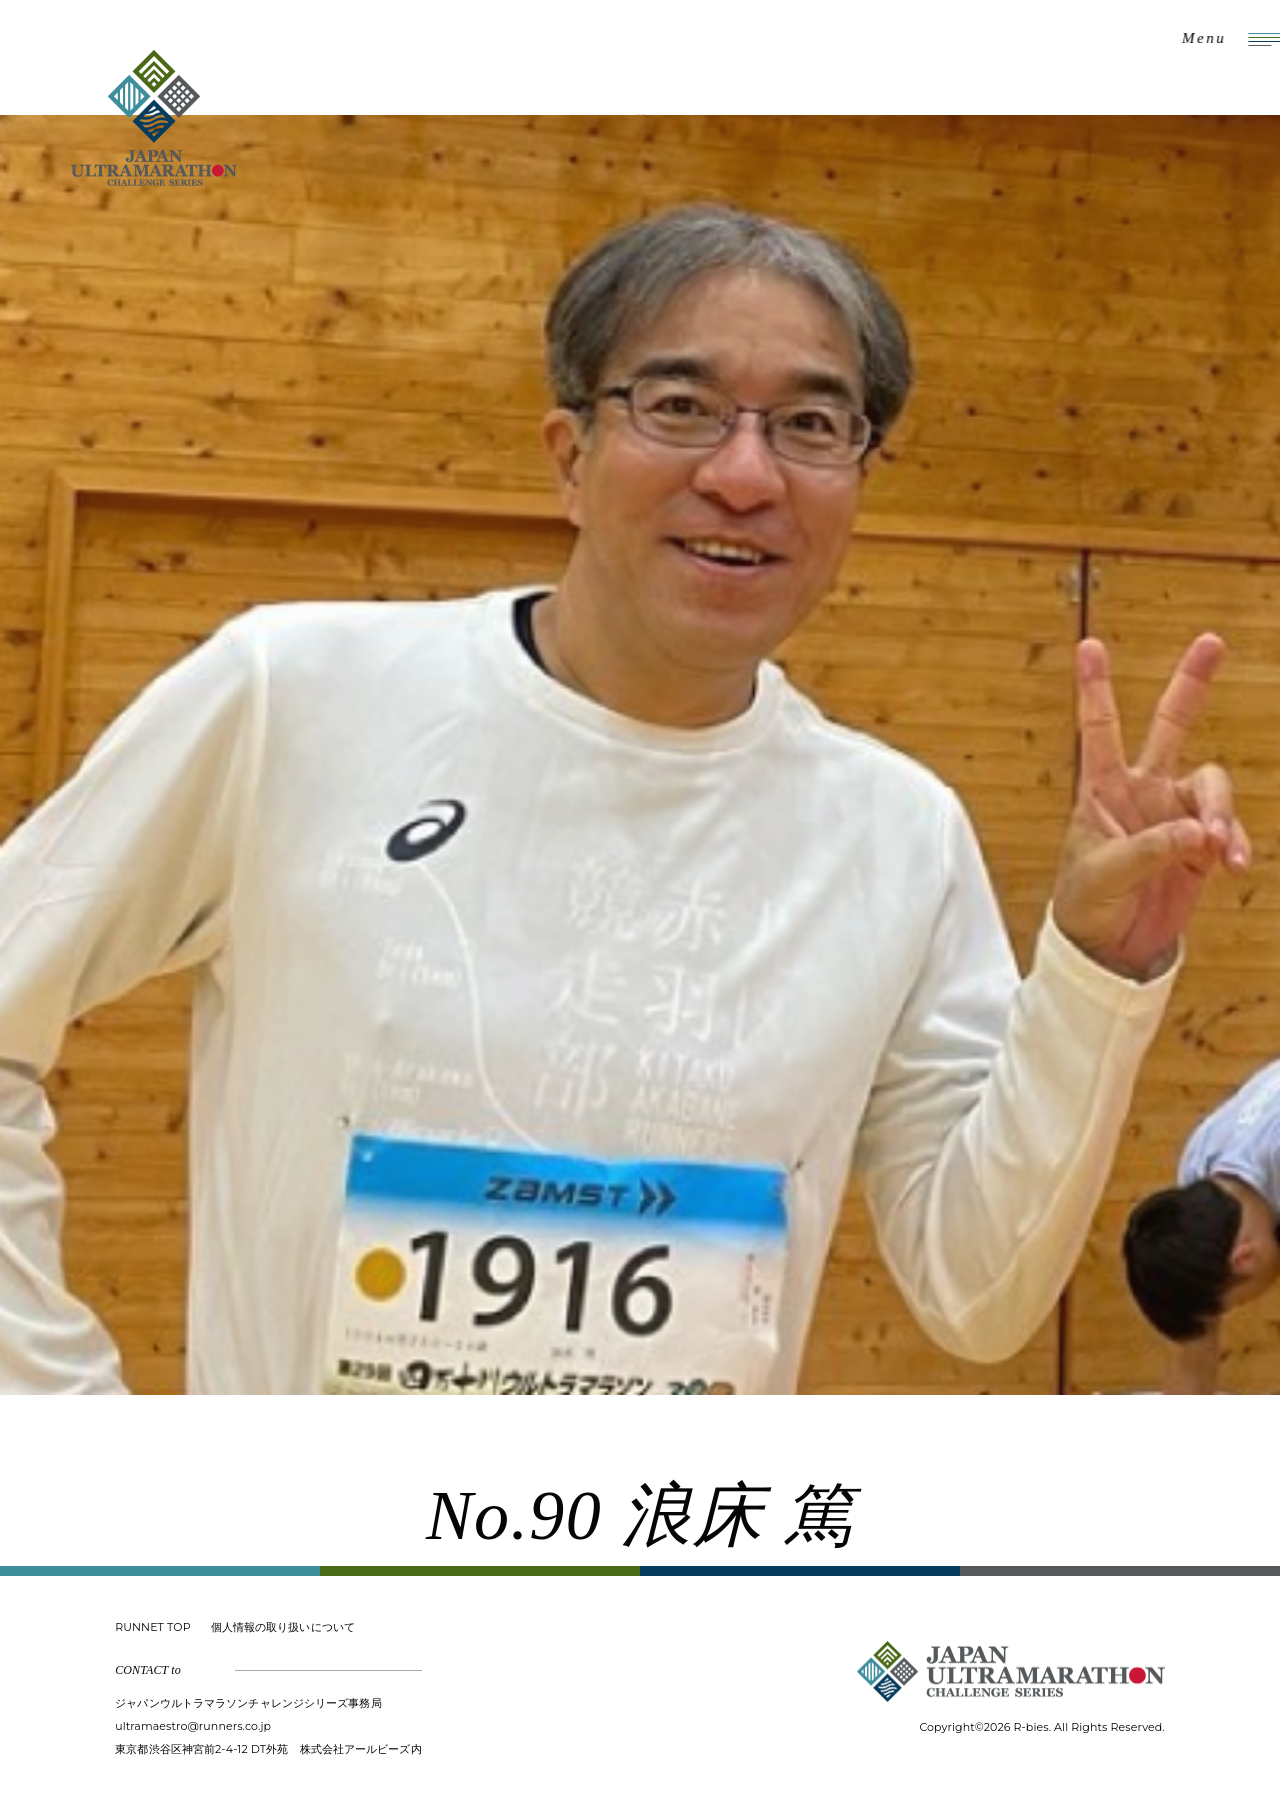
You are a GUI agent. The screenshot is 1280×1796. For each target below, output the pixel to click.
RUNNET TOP (152, 1627)
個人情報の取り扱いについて (283, 1627)
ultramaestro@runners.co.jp (193, 1726)
